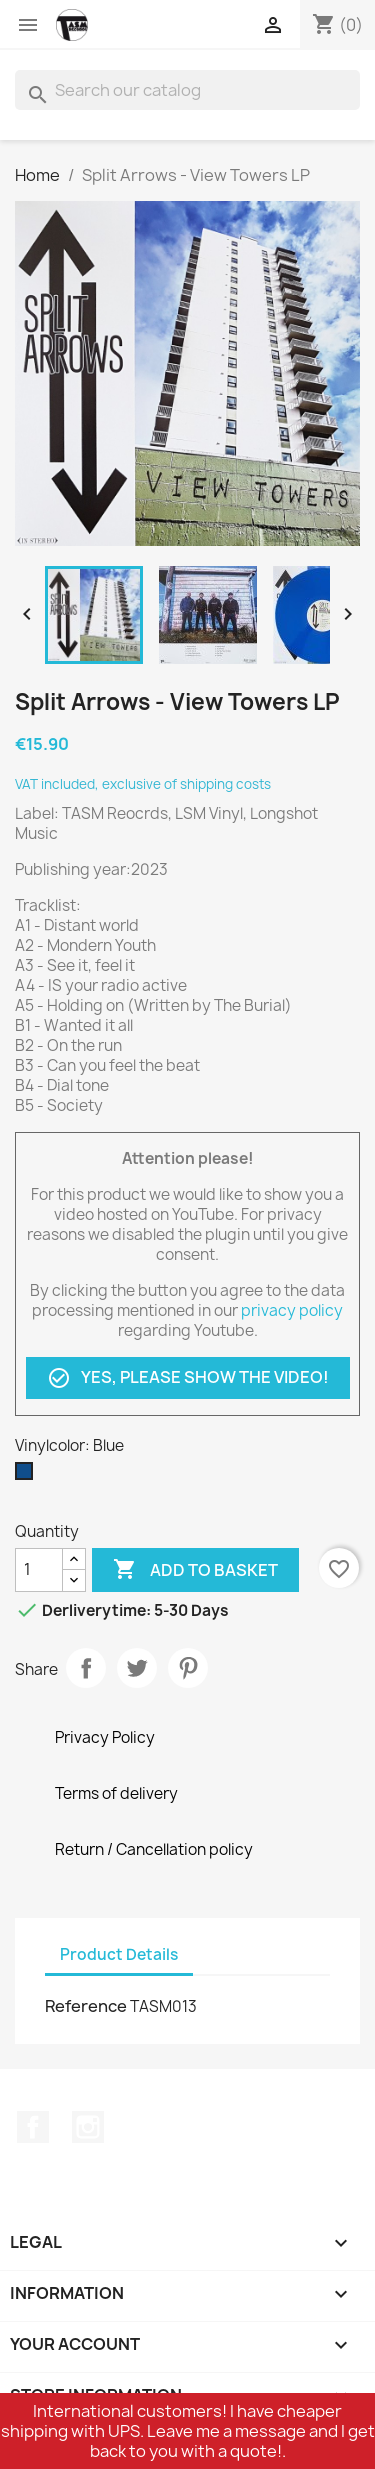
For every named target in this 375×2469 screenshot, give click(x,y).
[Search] (187, 90)
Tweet (137, 1668)
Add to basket (195, 1570)
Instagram (88, 2127)
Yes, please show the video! (188, 1377)
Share (86, 1668)
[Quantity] (39, 1570)
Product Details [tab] (119, 1954)
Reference (86, 2006)
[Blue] (28, 1476)
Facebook (33, 2127)
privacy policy (292, 1310)
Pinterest (188, 1668)
